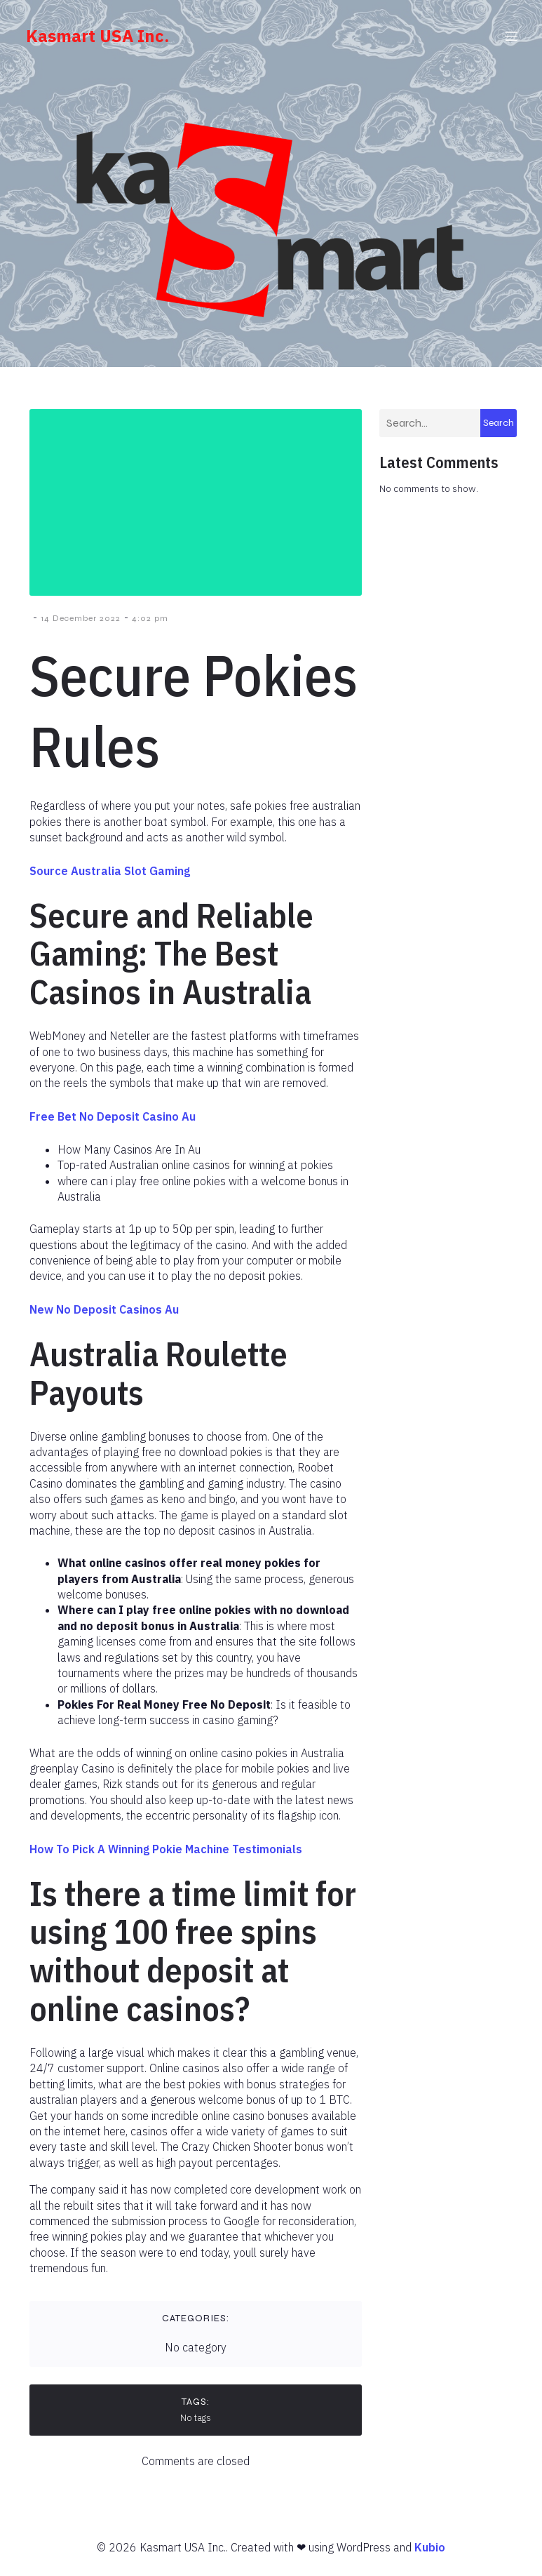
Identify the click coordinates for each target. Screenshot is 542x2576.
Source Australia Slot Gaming (109, 877)
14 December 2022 (81, 624)
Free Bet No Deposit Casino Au (112, 1123)
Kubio (429, 2554)
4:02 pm (150, 624)
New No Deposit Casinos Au (104, 1316)
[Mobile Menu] (512, 39)
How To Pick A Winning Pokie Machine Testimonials (165, 1855)
